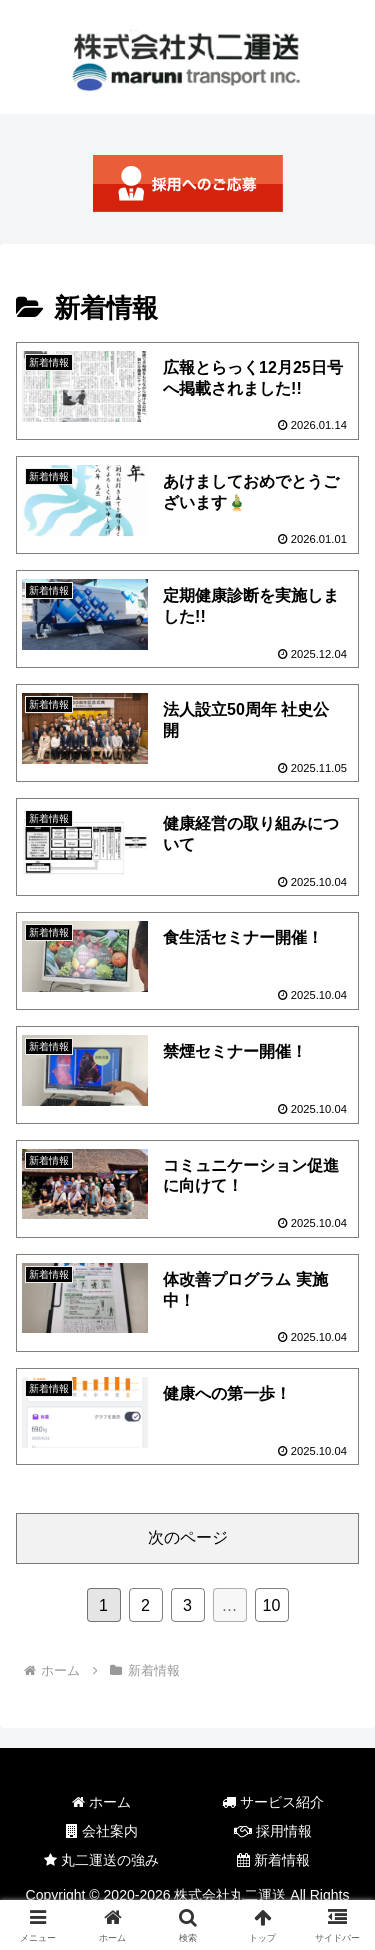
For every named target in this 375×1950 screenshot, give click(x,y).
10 (272, 1605)
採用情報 (273, 1831)
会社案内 (102, 1831)
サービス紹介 (273, 1802)
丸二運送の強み (101, 1860)
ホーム (101, 1802)
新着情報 (273, 1860)
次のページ (188, 1537)
